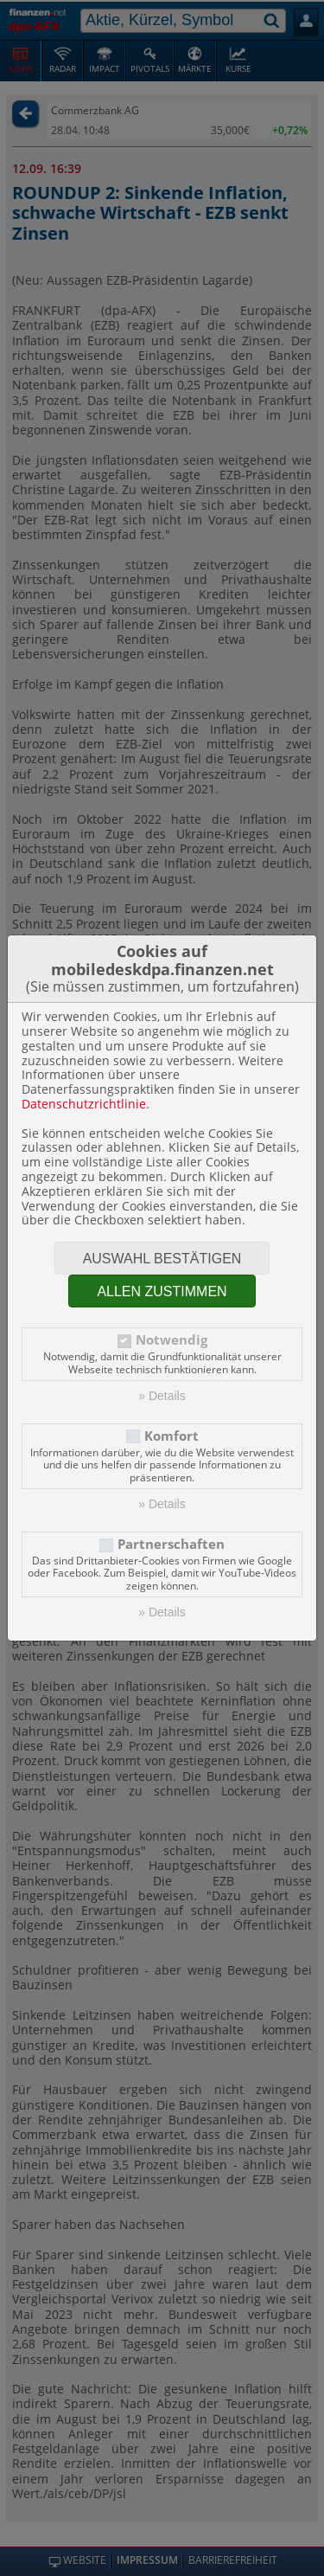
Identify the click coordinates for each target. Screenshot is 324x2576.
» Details (161, 1396)
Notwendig (171, 1340)
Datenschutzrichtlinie (84, 1103)
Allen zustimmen (161, 1291)
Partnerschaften (171, 1544)
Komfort (171, 1436)
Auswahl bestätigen (162, 1258)
